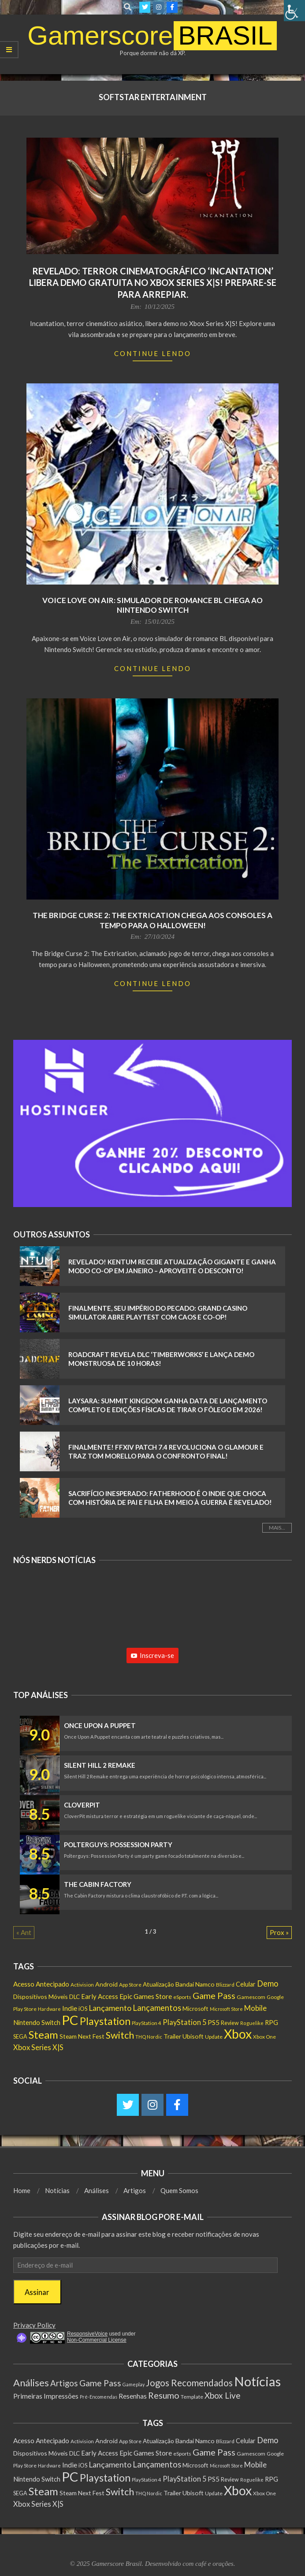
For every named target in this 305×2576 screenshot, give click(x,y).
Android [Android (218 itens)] (106, 1984)
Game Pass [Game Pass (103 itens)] (100, 2383)
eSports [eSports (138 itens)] (182, 1997)
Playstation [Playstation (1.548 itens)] (105, 2021)
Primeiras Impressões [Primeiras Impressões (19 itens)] (45, 2396)
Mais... (277, 1527)
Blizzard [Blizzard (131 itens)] (225, 1984)
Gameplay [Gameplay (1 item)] (134, 2384)
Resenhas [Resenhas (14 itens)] (133, 2396)
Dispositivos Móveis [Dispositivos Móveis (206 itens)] (40, 1996)
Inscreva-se (152, 1655)
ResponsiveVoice (87, 2334)
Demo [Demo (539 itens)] (267, 1983)
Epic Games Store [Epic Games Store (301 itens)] (145, 1996)
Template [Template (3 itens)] (192, 2396)
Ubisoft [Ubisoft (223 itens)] (193, 2036)
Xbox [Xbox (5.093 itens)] (238, 2033)
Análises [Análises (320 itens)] (31, 2383)
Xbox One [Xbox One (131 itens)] (264, 2036)
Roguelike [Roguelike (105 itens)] (252, 2023)
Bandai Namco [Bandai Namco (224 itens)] (195, 1984)
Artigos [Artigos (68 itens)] (64, 2383)
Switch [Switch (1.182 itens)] (120, 2035)
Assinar (37, 2292)
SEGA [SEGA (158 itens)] (20, 2036)
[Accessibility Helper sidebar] (294, 10)
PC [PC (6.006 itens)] (70, 2020)
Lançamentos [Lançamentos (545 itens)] (157, 2008)
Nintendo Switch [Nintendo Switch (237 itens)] (36, 2022)
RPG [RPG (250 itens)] (271, 2022)
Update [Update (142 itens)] (214, 2036)
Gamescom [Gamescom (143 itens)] (251, 1997)
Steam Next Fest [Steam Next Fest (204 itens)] (82, 2036)
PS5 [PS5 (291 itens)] (213, 2022)
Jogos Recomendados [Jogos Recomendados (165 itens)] (189, 2382)
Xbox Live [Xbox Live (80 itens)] (223, 2395)
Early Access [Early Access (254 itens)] (99, 1996)
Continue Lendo (152, 353)
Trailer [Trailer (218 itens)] (172, 2036)
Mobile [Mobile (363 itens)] (255, 2008)
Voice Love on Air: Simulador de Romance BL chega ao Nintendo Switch (152, 605)
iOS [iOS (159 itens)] (82, 2008)
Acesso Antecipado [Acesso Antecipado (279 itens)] (41, 1984)
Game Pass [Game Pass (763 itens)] (214, 1995)
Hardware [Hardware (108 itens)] (49, 2009)
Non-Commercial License (96, 2340)
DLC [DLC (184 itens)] (74, 1996)
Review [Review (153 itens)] (230, 2023)
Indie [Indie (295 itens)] (69, 2008)
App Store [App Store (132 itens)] (130, 1984)
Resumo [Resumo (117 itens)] (163, 2395)
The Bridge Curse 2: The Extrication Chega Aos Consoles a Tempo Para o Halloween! (152, 920)
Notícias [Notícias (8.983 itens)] (257, 2381)
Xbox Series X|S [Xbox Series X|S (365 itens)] (38, 2047)
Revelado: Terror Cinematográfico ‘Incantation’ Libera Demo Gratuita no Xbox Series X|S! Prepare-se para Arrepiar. (152, 283)
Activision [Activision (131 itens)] (82, 1984)
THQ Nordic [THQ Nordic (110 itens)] (148, 2037)
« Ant (23, 1932)
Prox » (279, 1932)
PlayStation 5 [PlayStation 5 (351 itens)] (184, 2022)
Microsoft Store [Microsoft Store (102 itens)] (226, 2009)
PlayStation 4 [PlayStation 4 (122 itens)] (146, 2023)
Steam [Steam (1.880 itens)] (43, 2034)
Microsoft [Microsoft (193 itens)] (195, 2008)
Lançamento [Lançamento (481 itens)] (110, 2008)
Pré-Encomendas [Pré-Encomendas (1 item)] (98, 2397)
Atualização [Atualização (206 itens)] (158, 1984)
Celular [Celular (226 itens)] (246, 1984)
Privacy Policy (34, 2325)
